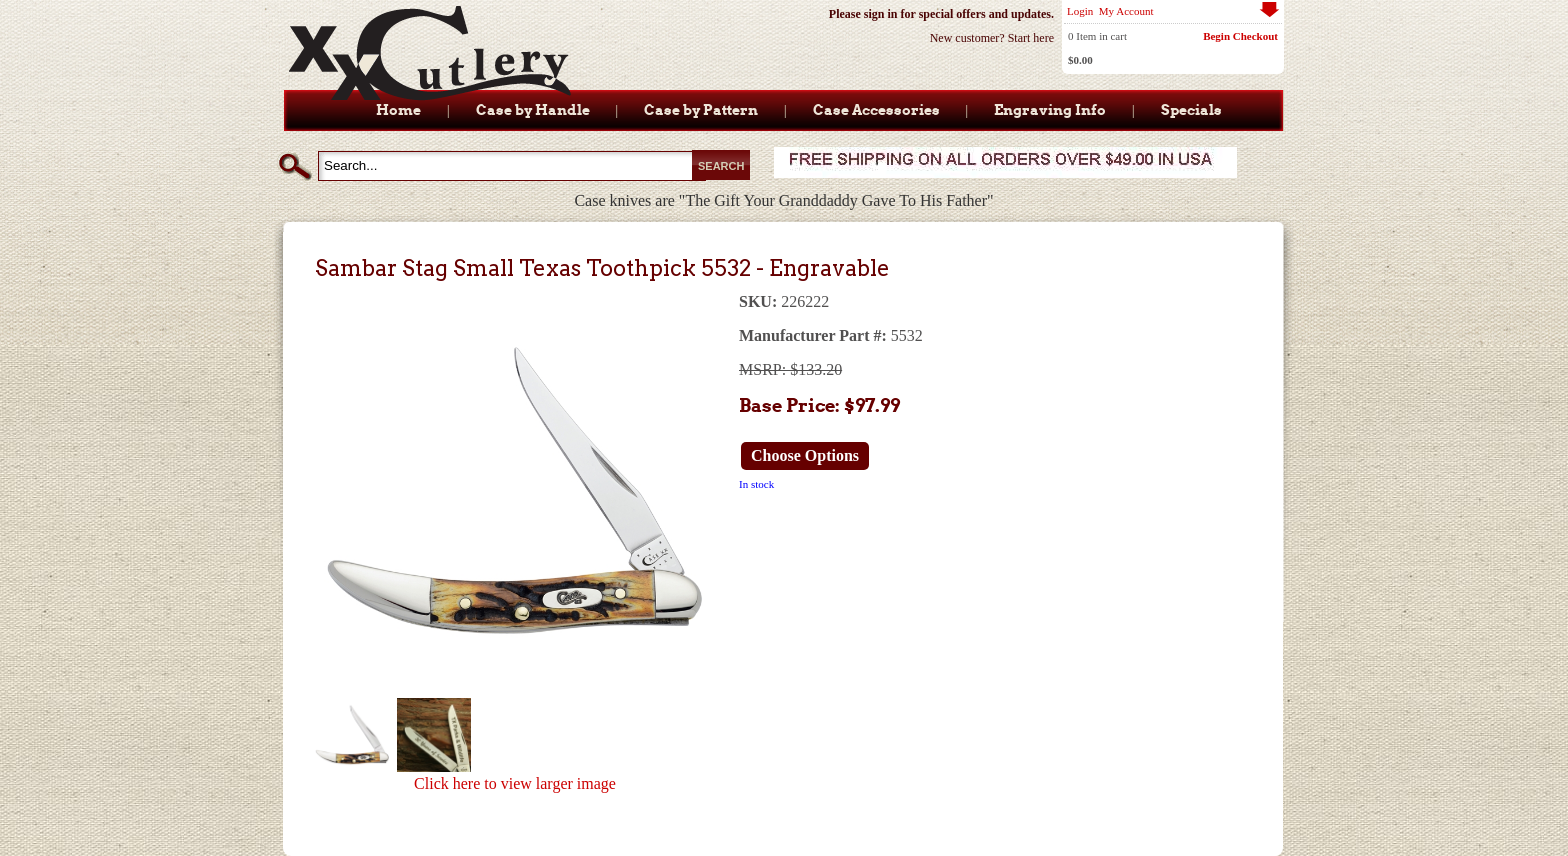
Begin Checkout (1240, 36)
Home (398, 110)
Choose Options (805, 455)
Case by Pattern (701, 110)
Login (1080, 11)
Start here (1031, 38)
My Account (1126, 11)
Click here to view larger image (515, 783)
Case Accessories (876, 110)
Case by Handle (533, 110)
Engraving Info (1050, 110)
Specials (1191, 110)
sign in (881, 14)
